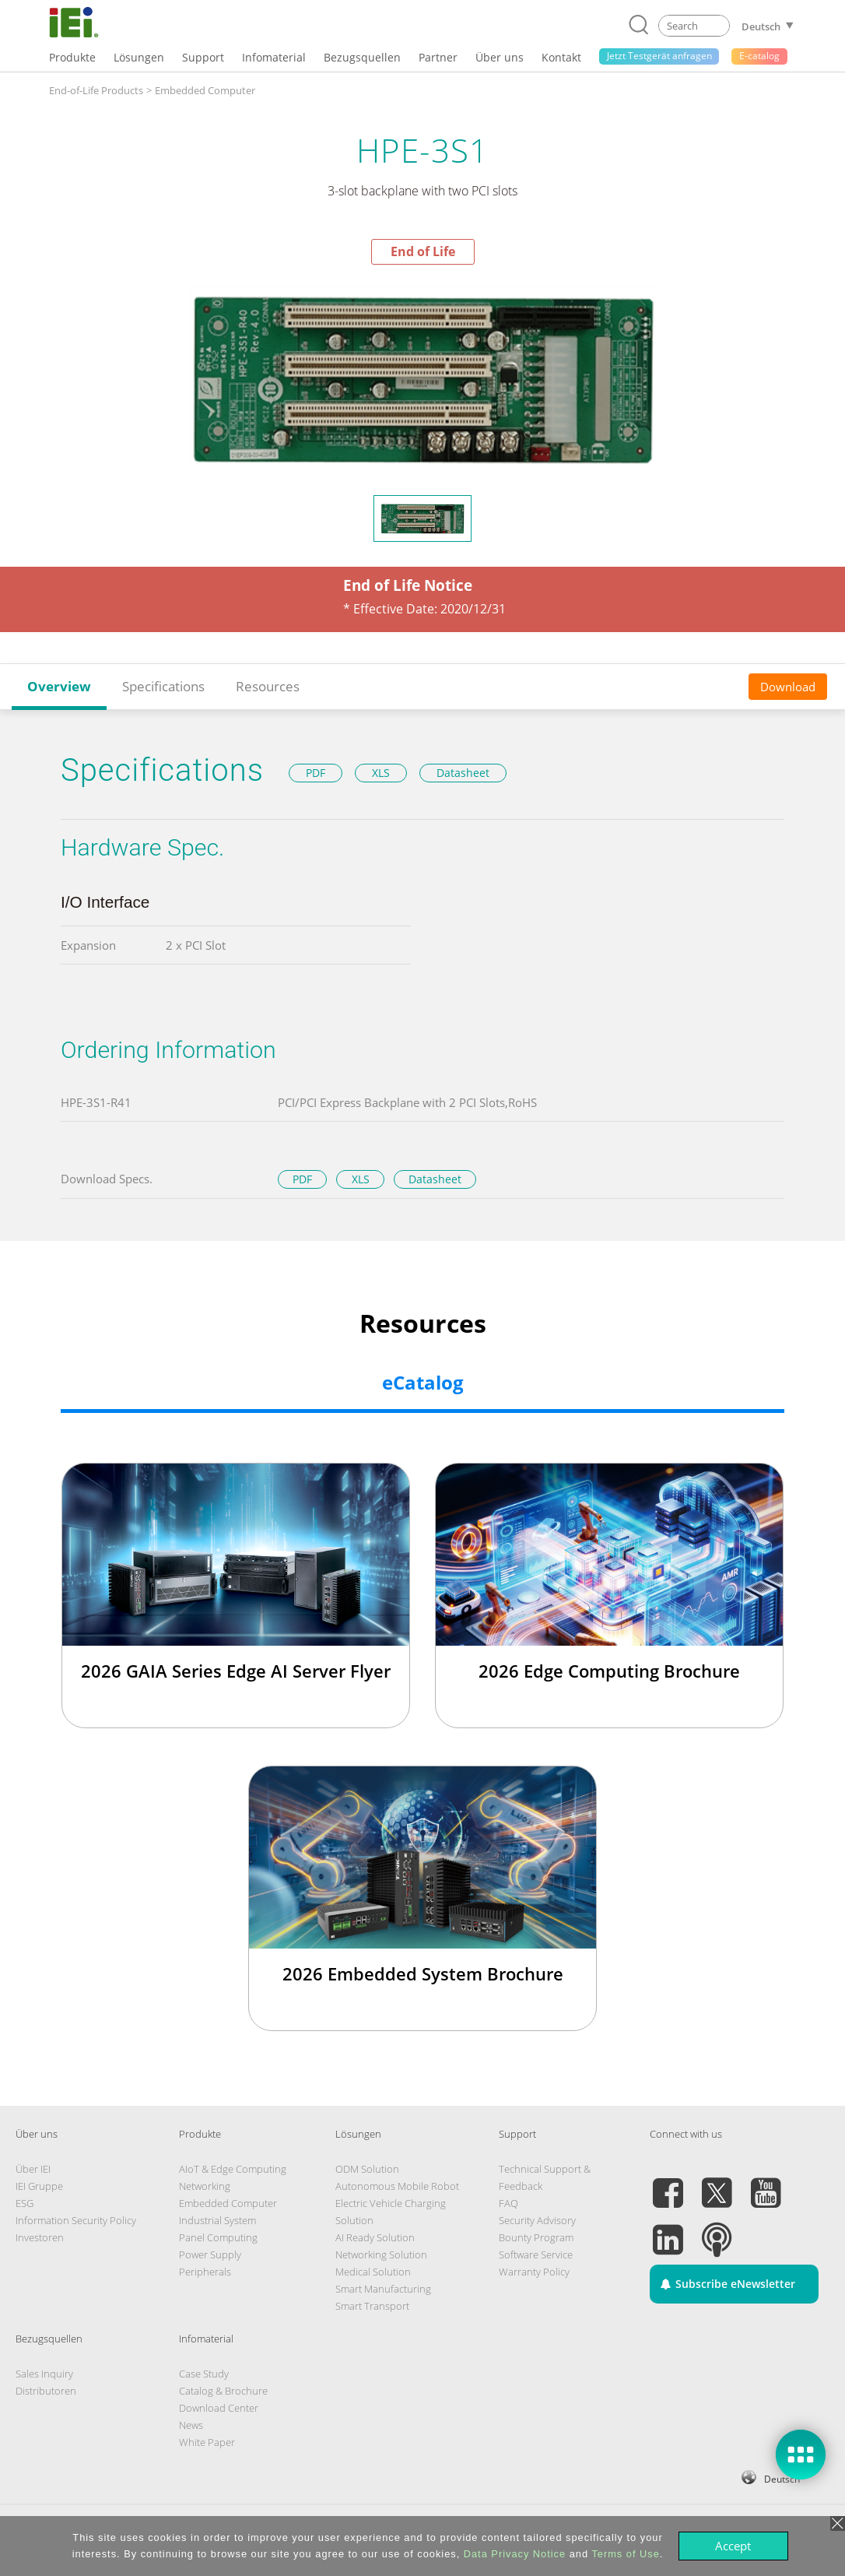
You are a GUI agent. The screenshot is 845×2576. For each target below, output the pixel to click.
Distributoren (46, 2391)
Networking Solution (381, 2254)
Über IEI (33, 2169)
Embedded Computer (228, 2203)
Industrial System (217, 2220)
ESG (24, 2203)
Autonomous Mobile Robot (397, 2186)
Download (787, 686)
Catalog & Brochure (223, 2391)
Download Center (218, 2408)
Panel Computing (218, 2237)
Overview (59, 686)
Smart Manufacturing (383, 2289)
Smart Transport (372, 2306)
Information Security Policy (76, 2220)
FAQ (508, 2203)
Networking (204, 2186)
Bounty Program (536, 2237)
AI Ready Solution (375, 2237)
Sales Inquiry (44, 2374)
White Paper (207, 2442)
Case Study (204, 2374)
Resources (268, 686)
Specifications (163, 686)
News (191, 2425)
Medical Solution (373, 2272)
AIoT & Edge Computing (232, 2169)
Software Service (536, 2254)
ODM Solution (367, 2169)
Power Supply (210, 2254)
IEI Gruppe (39, 2186)
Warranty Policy (534, 2272)
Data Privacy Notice (515, 2554)
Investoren (40, 2237)
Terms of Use (625, 2554)
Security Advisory (537, 2220)
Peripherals (205, 2272)
